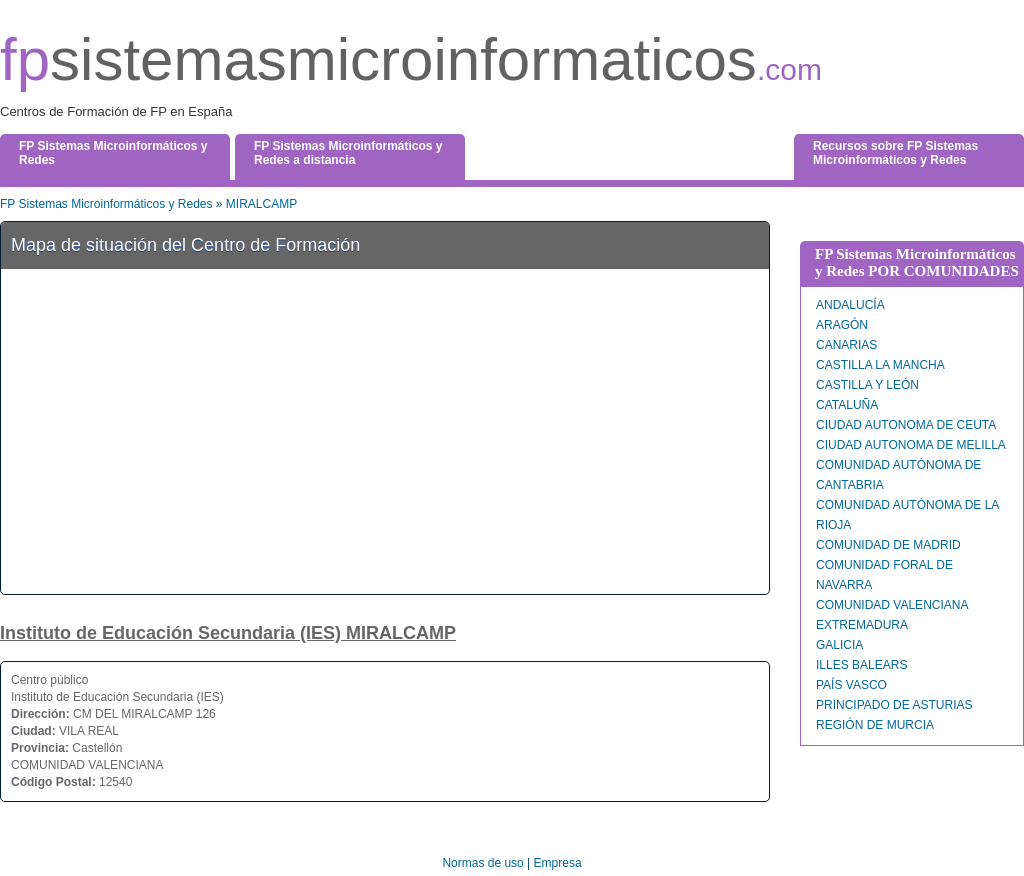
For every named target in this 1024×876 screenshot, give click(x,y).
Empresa (558, 863)
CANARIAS (846, 345)
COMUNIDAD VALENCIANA (892, 605)
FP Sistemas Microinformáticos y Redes (106, 204)
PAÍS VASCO (851, 685)
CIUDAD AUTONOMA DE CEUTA (906, 425)
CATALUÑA (847, 405)
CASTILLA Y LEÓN (867, 385)
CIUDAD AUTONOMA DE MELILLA (911, 445)
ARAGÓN (842, 325)
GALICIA (839, 645)
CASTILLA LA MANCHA (880, 365)
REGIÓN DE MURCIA (875, 725)
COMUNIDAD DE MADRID (888, 545)
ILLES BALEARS (861, 665)
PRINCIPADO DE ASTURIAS (894, 705)
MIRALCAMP (261, 204)
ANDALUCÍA (850, 305)
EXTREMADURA (862, 625)
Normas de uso (482, 863)
